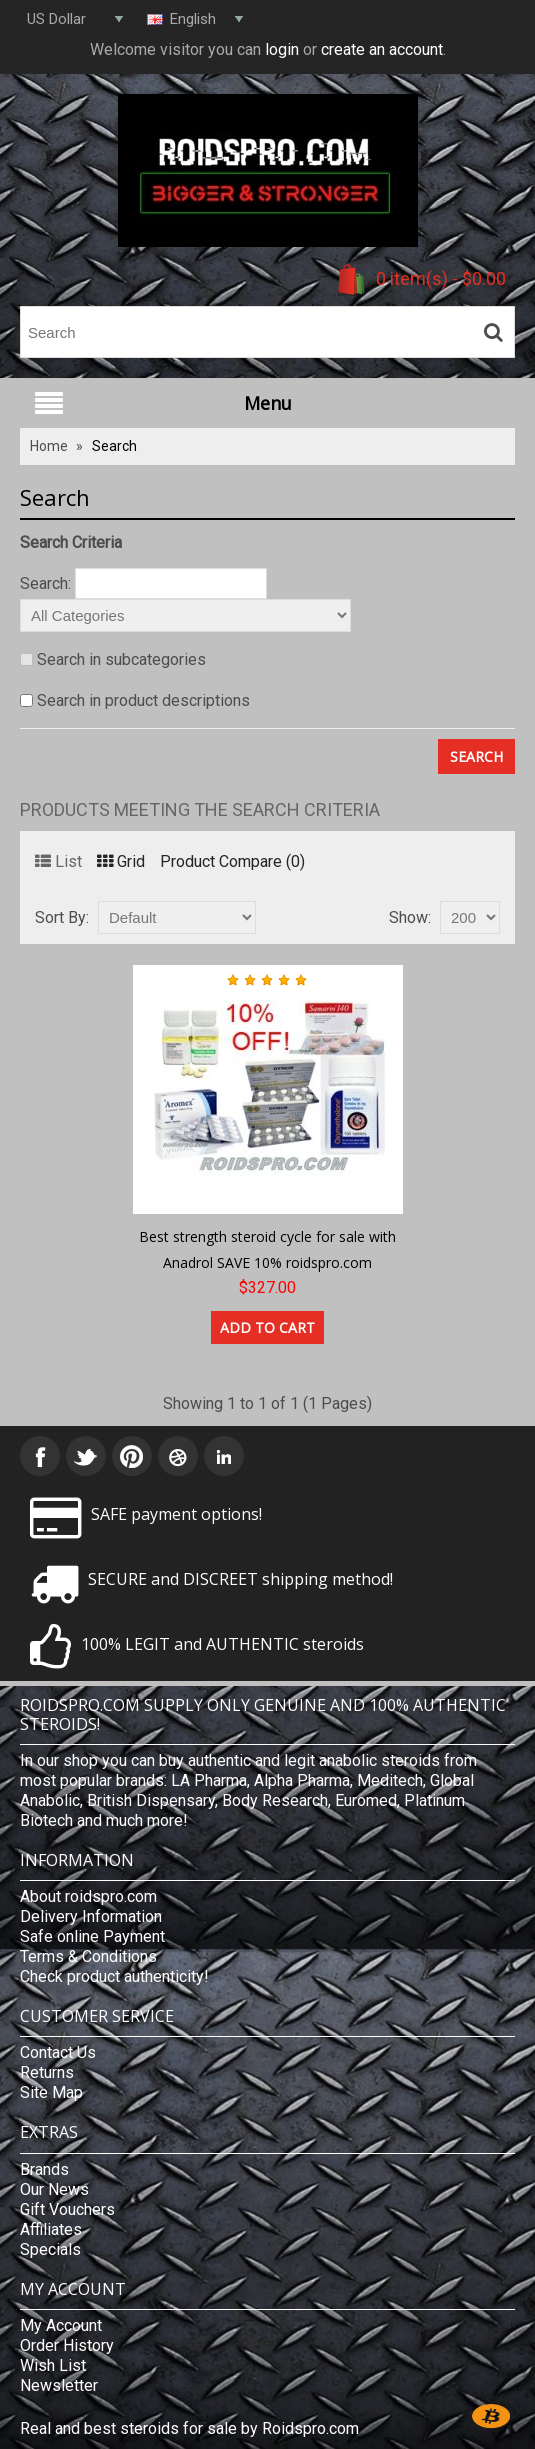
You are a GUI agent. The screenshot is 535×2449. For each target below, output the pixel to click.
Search (114, 446)
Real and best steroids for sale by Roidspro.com (189, 2428)
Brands (44, 2169)
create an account (382, 49)
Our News (54, 2189)
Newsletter (59, 2385)
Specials (50, 2249)
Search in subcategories (121, 659)
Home (49, 446)
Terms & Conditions (88, 1956)
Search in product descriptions (143, 700)
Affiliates (51, 2229)
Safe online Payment (92, 1936)
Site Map (51, 2092)
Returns (47, 2072)
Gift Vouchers (67, 2209)
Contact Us (58, 2052)
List (58, 861)
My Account (61, 2325)
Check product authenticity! (114, 1976)
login (282, 49)
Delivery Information (91, 1916)
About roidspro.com (88, 1896)
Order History (67, 2345)
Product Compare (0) (232, 861)
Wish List (53, 2365)
